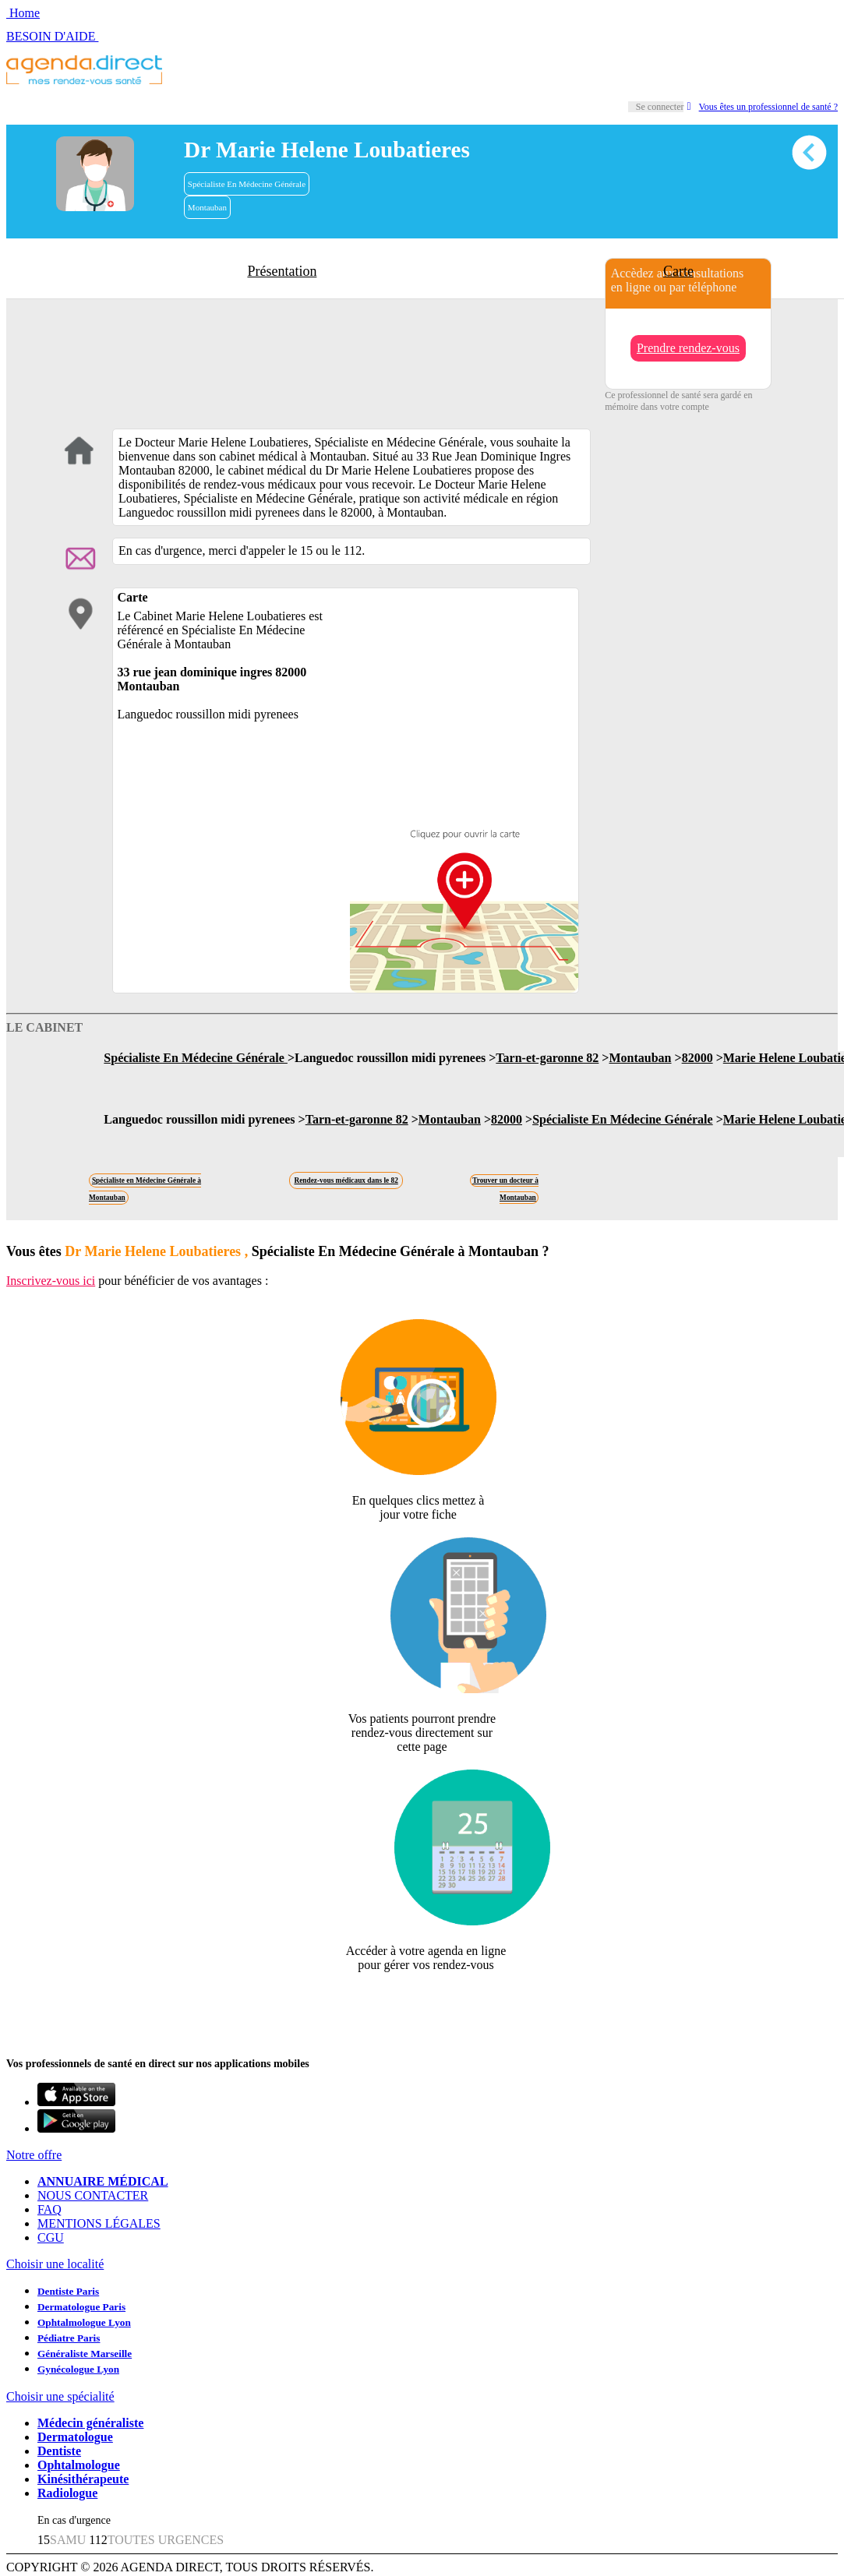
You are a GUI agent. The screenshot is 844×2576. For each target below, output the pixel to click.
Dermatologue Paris (81, 2307)
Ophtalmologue (78, 2465)
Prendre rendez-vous (688, 348)
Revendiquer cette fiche (422, 2003)
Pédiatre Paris (68, 2338)
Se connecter (660, 106)
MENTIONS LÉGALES (99, 2223)
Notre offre (34, 2154)
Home (23, 12)
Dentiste (59, 2451)
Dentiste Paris (68, 2291)
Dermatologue (75, 2437)
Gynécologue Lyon (78, 2369)
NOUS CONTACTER (92, 2195)
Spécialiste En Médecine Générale (246, 184)
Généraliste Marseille (84, 2353)
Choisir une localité (55, 2264)
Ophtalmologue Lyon (84, 2322)
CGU (50, 2237)
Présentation (281, 271)
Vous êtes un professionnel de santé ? (762, 106)
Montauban (207, 207)
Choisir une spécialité (60, 2396)
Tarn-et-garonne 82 (547, 1057)
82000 (697, 1057)
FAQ (49, 2209)
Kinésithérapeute (83, 2479)
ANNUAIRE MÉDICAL (102, 2181)
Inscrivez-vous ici (50, 1280)
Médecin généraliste (90, 2423)
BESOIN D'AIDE (52, 36)
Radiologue (67, 2493)
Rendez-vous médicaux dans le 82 (345, 1180)
